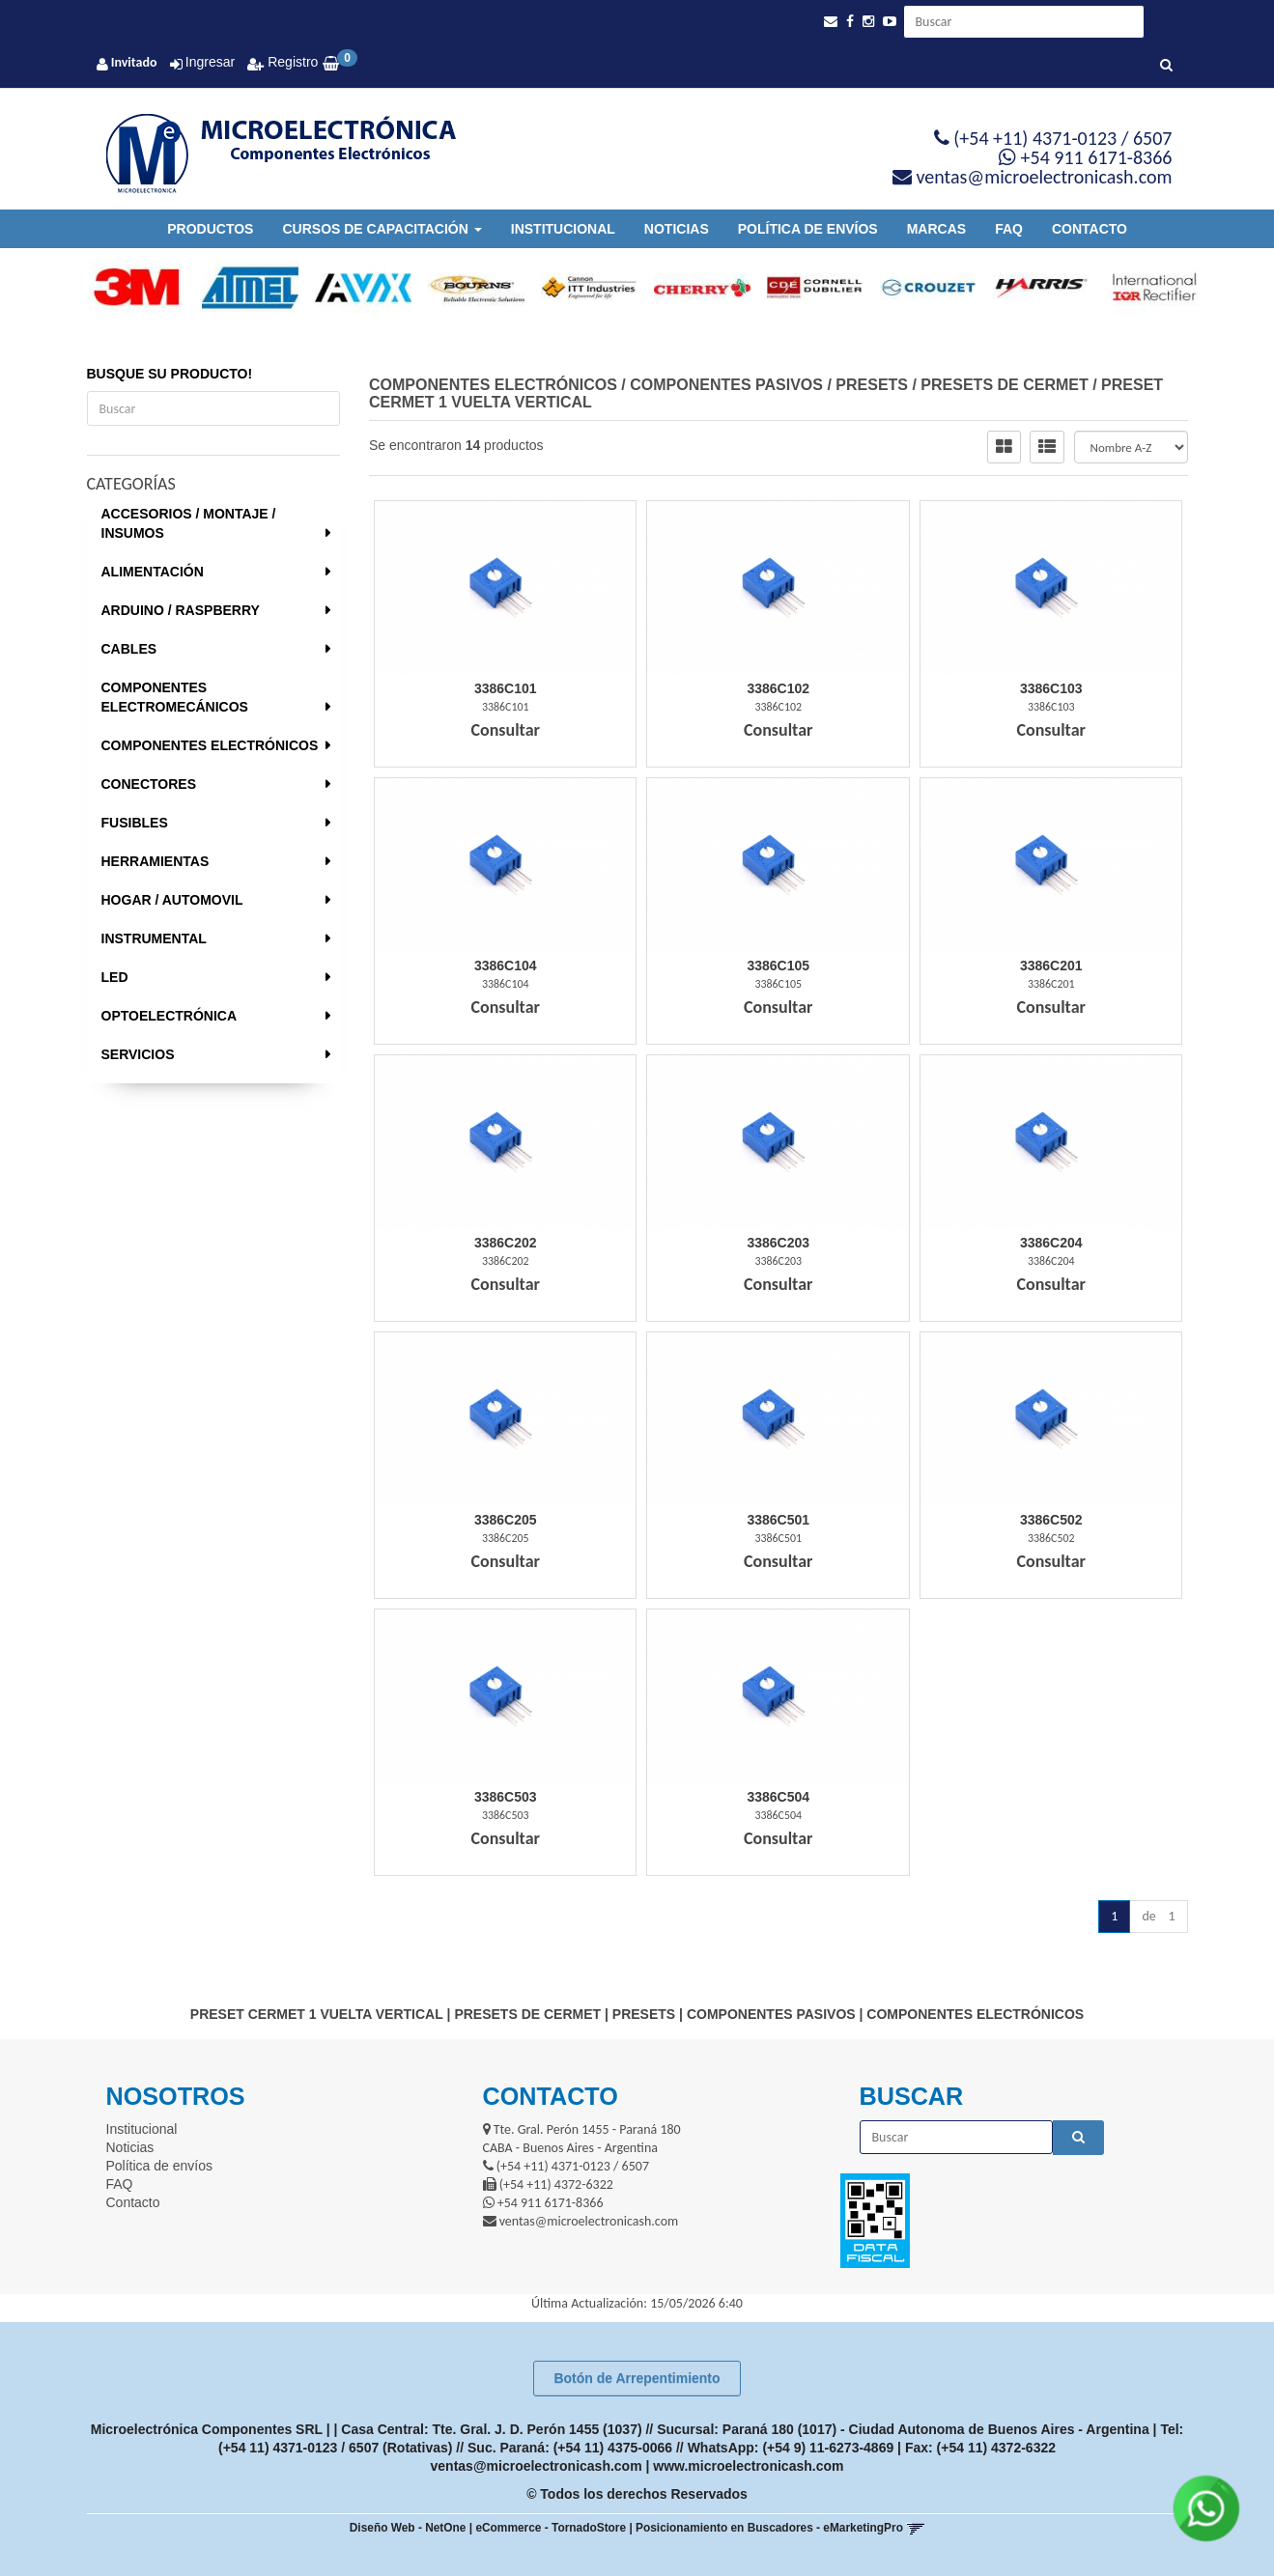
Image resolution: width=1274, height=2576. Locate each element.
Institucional (563, 229)
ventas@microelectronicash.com (536, 2466)
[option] (128, 287)
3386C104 (505, 965)
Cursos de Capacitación (381, 229)
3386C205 (505, 1519)
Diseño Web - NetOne (408, 2527)
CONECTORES (149, 784)
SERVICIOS (138, 1054)
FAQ (1009, 229)
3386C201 (1051, 965)
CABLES (129, 649)
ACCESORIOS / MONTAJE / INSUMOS (188, 523)
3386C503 (505, 1797)
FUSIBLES (134, 822)
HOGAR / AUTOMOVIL (172, 900)
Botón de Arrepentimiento (636, 2378)
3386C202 (505, 1242)
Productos (210, 229)
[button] (830, 22)
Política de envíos (808, 229)
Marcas (936, 229)
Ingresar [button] (210, 62)
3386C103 (1051, 688)
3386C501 (778, 1519)
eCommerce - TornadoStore (550, 2527)
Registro (291, 62)
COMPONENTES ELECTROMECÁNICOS (174, 697)
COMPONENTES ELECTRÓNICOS (210, 745)
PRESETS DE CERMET (1004, 385)
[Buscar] (1166, 65)
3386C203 (778, 1242)
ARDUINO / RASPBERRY (180, 610)
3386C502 (1051, 1519)
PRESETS (871, 385)
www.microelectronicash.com (748, 2466)
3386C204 (1051, 1242)
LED (114, 977)
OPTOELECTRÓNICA (169, 1015)
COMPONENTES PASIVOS (726, 385)
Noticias (676, 229)
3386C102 (778, 688)
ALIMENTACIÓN (152, 571)
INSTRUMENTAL (154, 938)
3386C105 (778, 965)
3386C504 (778, 1797)
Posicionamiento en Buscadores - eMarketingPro (769, 2527)
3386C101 (505, 688)
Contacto (1089, 229)
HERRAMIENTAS (155, 861)
